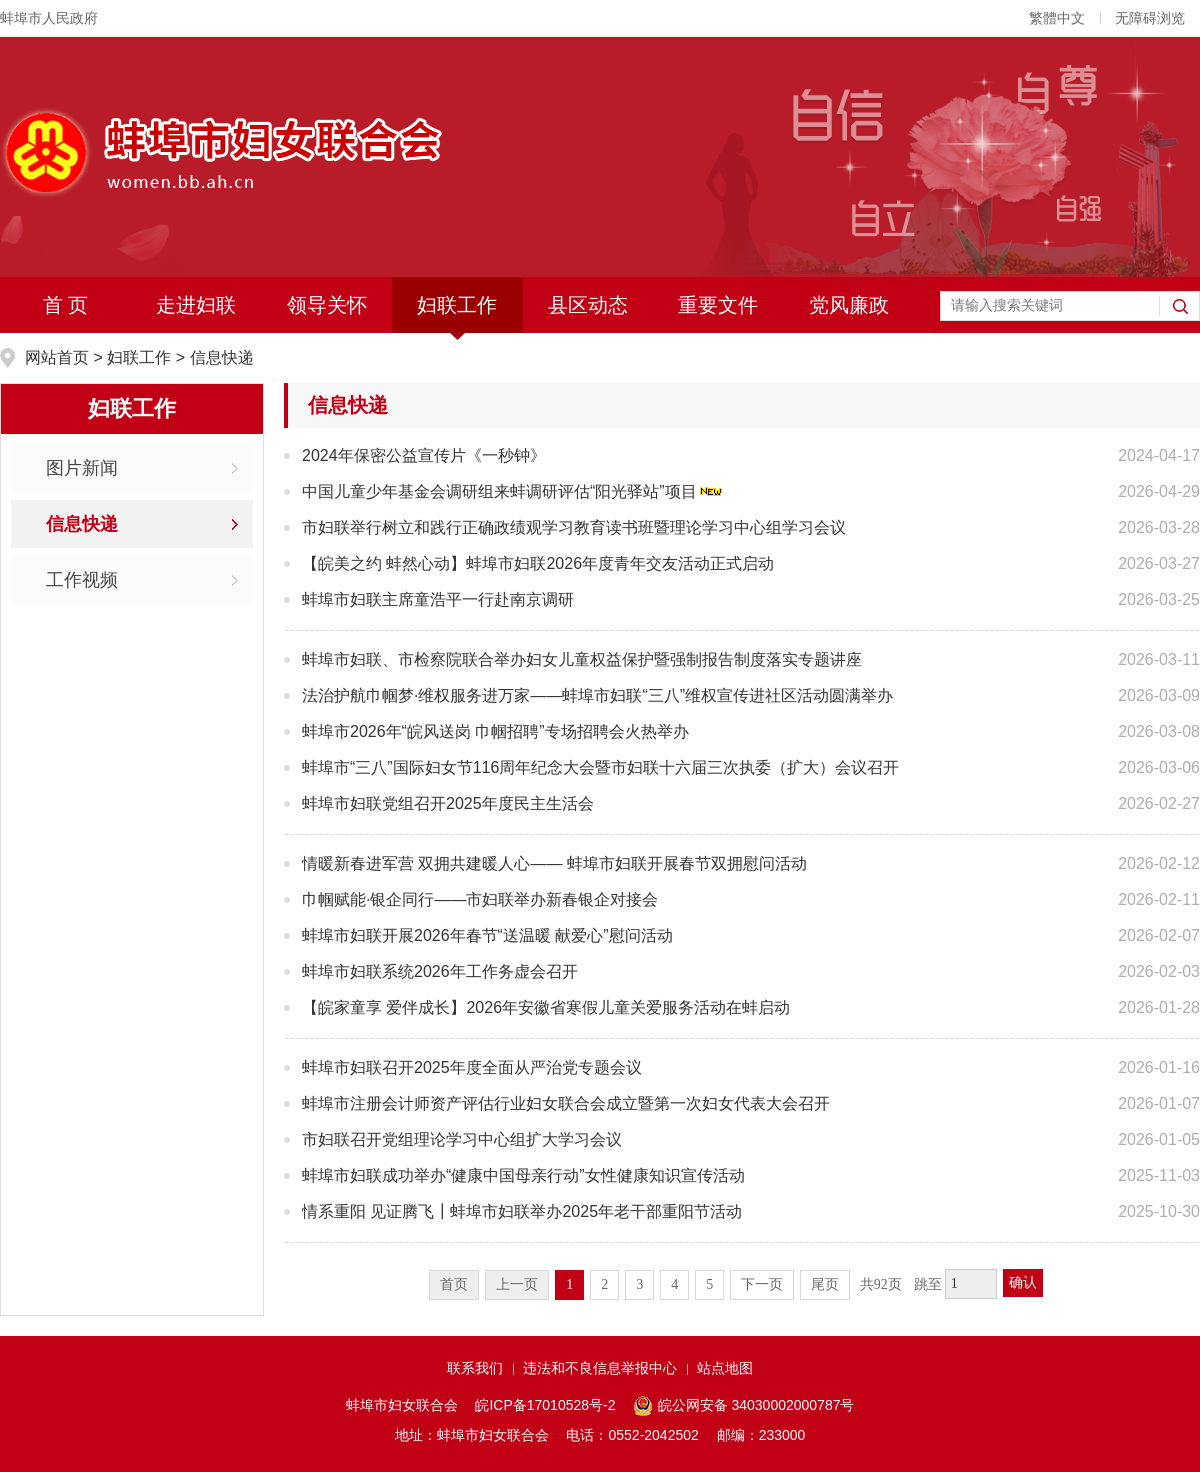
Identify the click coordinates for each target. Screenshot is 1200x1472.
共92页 (881, 1284)
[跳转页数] (971, 1284)
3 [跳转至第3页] (639, 1284)
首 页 (66, 305)
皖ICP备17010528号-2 (545, 1405)
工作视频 (82, 580)
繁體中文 (1057, 18)
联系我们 (475, 1368)
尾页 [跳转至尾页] (825, 1284)
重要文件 (718, 305)
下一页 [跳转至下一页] (762, 1284)
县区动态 (588, 305)
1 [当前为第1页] (569, 1284)
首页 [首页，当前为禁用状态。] (454, 1284)
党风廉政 (849, 305)
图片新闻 (82, 468)
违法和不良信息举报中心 (600, 1368)
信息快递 (222, 357)
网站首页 (59, 357)
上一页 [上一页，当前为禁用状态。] (517, 1284)
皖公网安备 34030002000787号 (743, 1406)
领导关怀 (327, 305)
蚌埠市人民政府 (49, 18)
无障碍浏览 (1150, 18)
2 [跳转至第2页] (604, 1284)
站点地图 (725, 1368)
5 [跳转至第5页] (709, 1284)
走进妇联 (196, 305)
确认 (1023, 1282)
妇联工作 (457, 305)
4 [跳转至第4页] (674, 1284)
